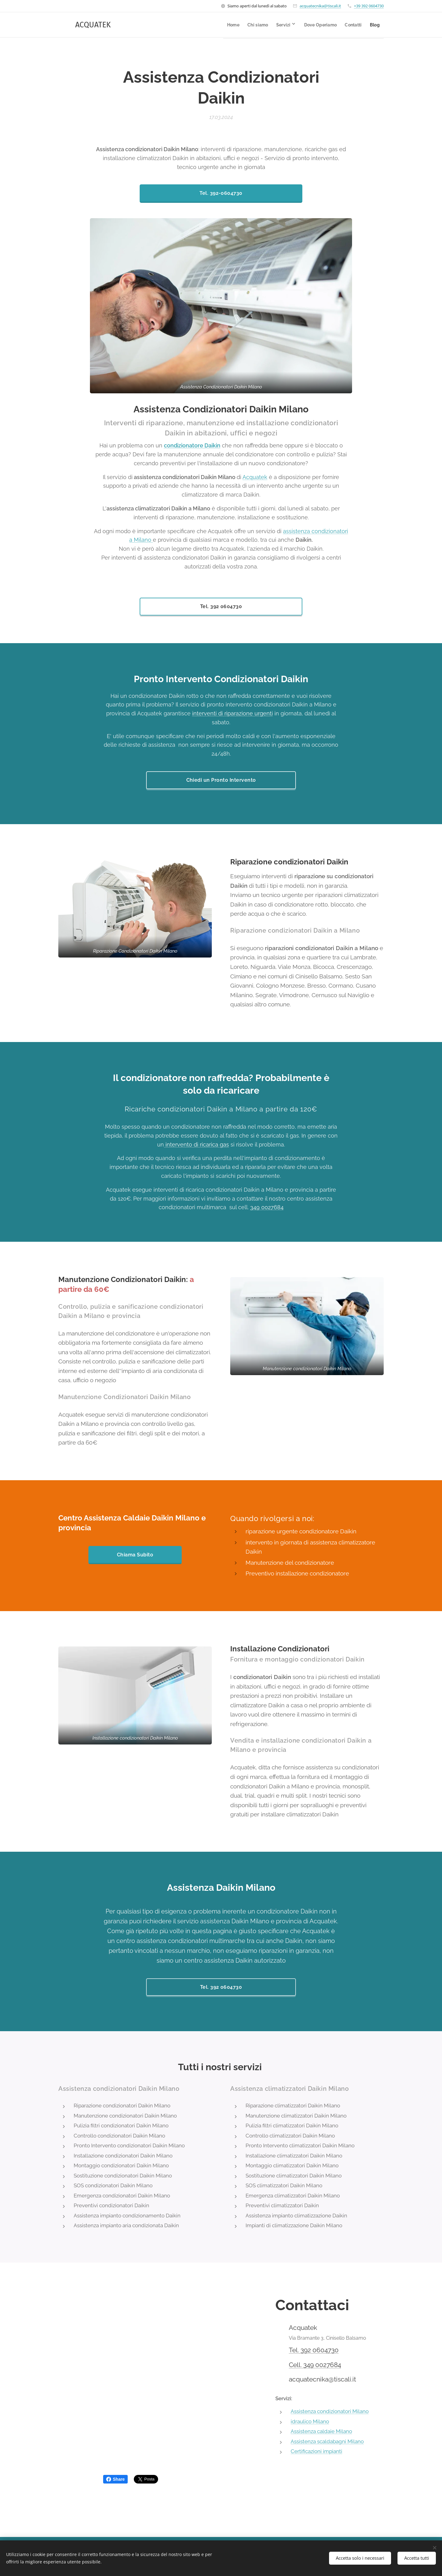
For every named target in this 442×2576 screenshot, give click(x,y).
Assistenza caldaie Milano (321, 2432)
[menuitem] (212, 24)
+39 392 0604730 (369, 6)
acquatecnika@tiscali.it (320, 6)
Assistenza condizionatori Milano (330, 2411)
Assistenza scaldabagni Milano (327, 2441)
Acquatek (254, 477)
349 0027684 (267, 1207)
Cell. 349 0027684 (315, 2365)
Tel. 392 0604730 (314, 2350)
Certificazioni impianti (316, 2451)
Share (115, 2479)
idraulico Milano (310, 2421)
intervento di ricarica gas (196, 1144)
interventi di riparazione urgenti (232, 713)
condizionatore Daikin (192, 445)
